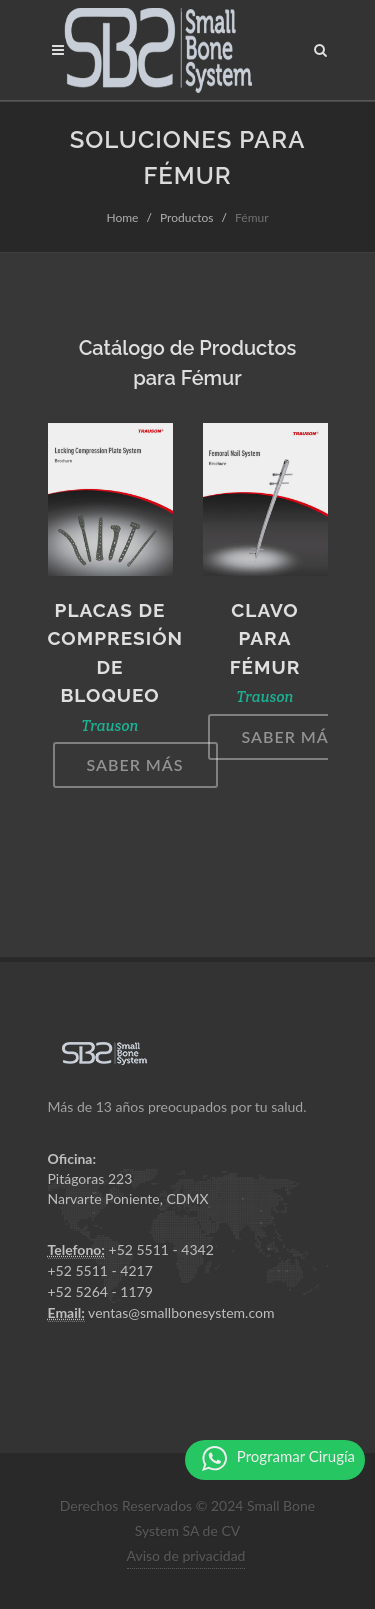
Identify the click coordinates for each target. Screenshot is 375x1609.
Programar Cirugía (278, 1458)
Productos (186, 217)
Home (122, 217)
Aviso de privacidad (186, 1555)
